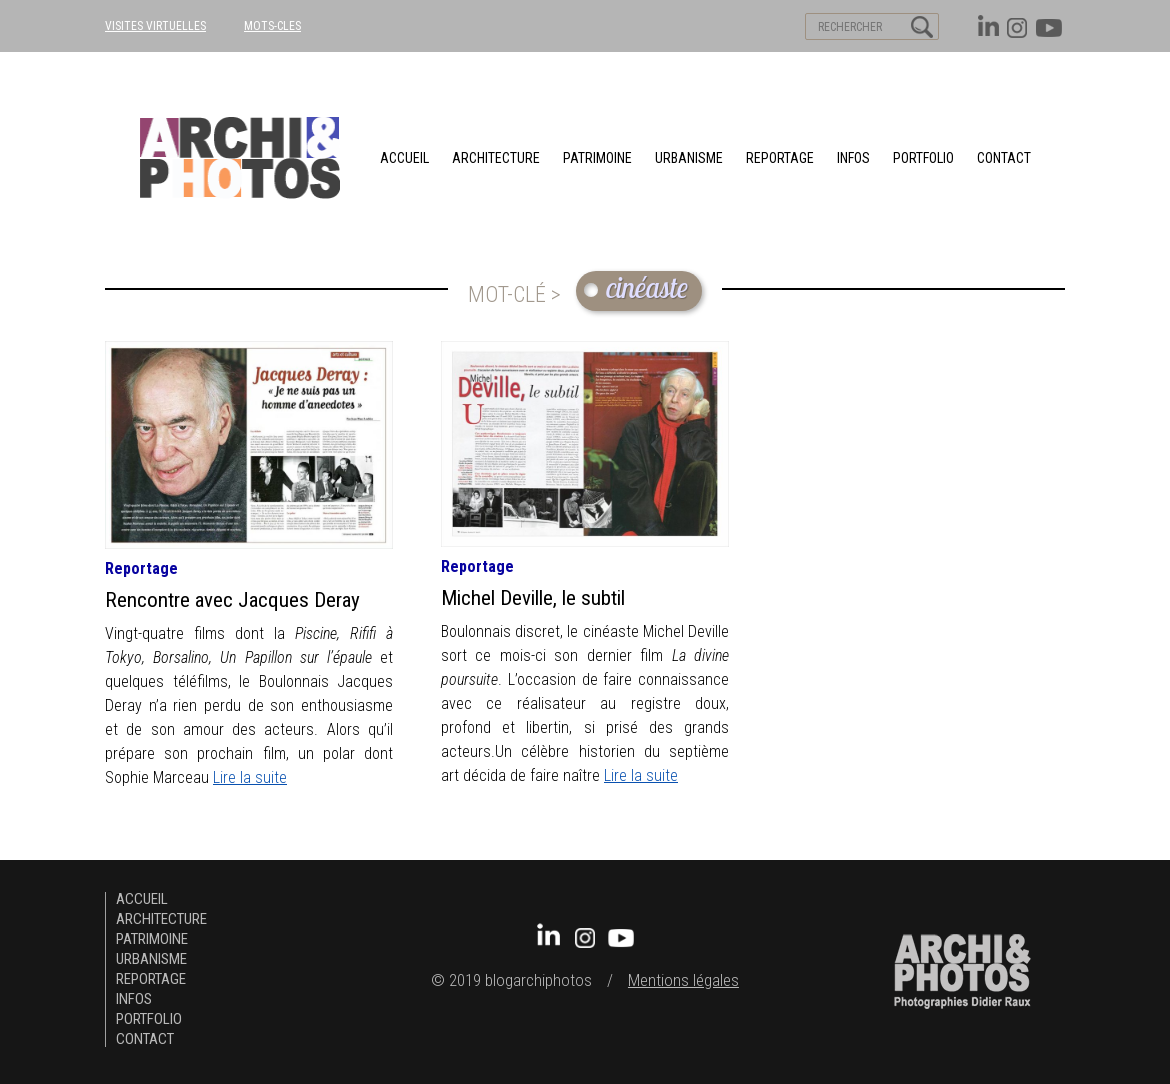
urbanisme (689, 158)
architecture (496, 158)
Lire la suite (250, 777)
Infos (853, 158)
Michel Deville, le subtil (533, 598)
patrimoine (597, 158)
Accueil (404, 158)
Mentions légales (683, 980)
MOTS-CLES (272, 26)
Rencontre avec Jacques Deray (232, 600)
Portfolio (923, 158)
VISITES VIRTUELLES (155, 26)
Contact (1004, 158)
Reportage (780, 158)
